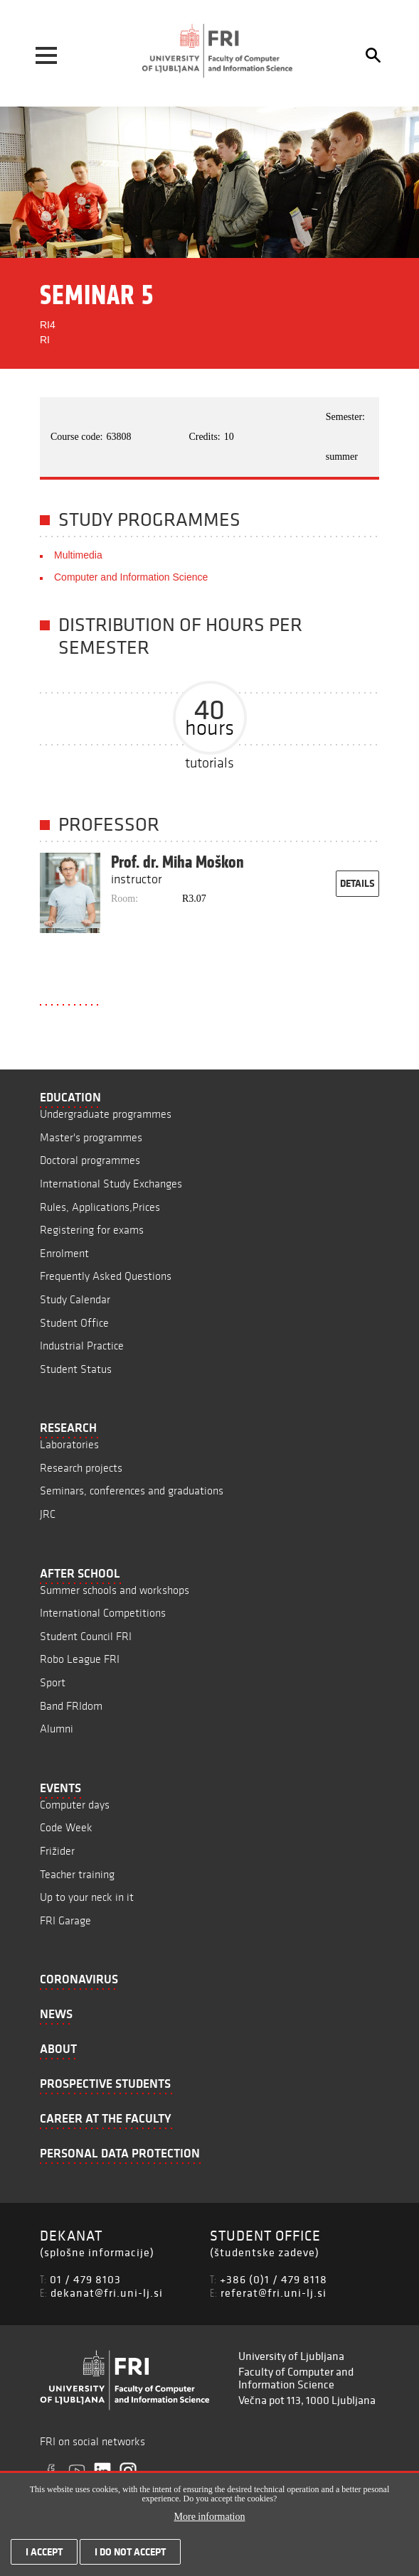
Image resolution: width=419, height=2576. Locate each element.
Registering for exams (92, 1229)
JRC (47, 1514)
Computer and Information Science (131, 577)
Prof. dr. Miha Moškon (177, 862)
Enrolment (64, 1253)
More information (209, 2519)
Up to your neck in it (87, 1897)
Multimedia (78, 555)
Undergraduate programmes (105, 1114)
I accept (44, 2555)
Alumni (56, 1728)
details (357, 883)
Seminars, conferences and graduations (131, 1490)
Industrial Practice (82, 1345)
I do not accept (130, 2555)
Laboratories (69, 1444)
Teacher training (77, 1874)
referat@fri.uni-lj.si (274, 2292)
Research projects (81, 1468)
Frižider (57, 1851)
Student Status (76, 1369)
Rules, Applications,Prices (100, 1207)
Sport (52, 1682)
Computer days (75, 1804)
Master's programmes (91, 1137)
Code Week (66, 1827)
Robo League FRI (80, 1659)
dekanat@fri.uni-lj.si (107, 2292)
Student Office (74, 1323)
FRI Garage (65, 1920)
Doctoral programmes (90, 1160)
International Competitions (103, 1613)
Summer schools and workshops (114, 1590)
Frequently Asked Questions (105, 1276)
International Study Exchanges (111, 1183)
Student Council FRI (86, 1636)
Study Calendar (75, 1299)
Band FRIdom (71, 1706)
